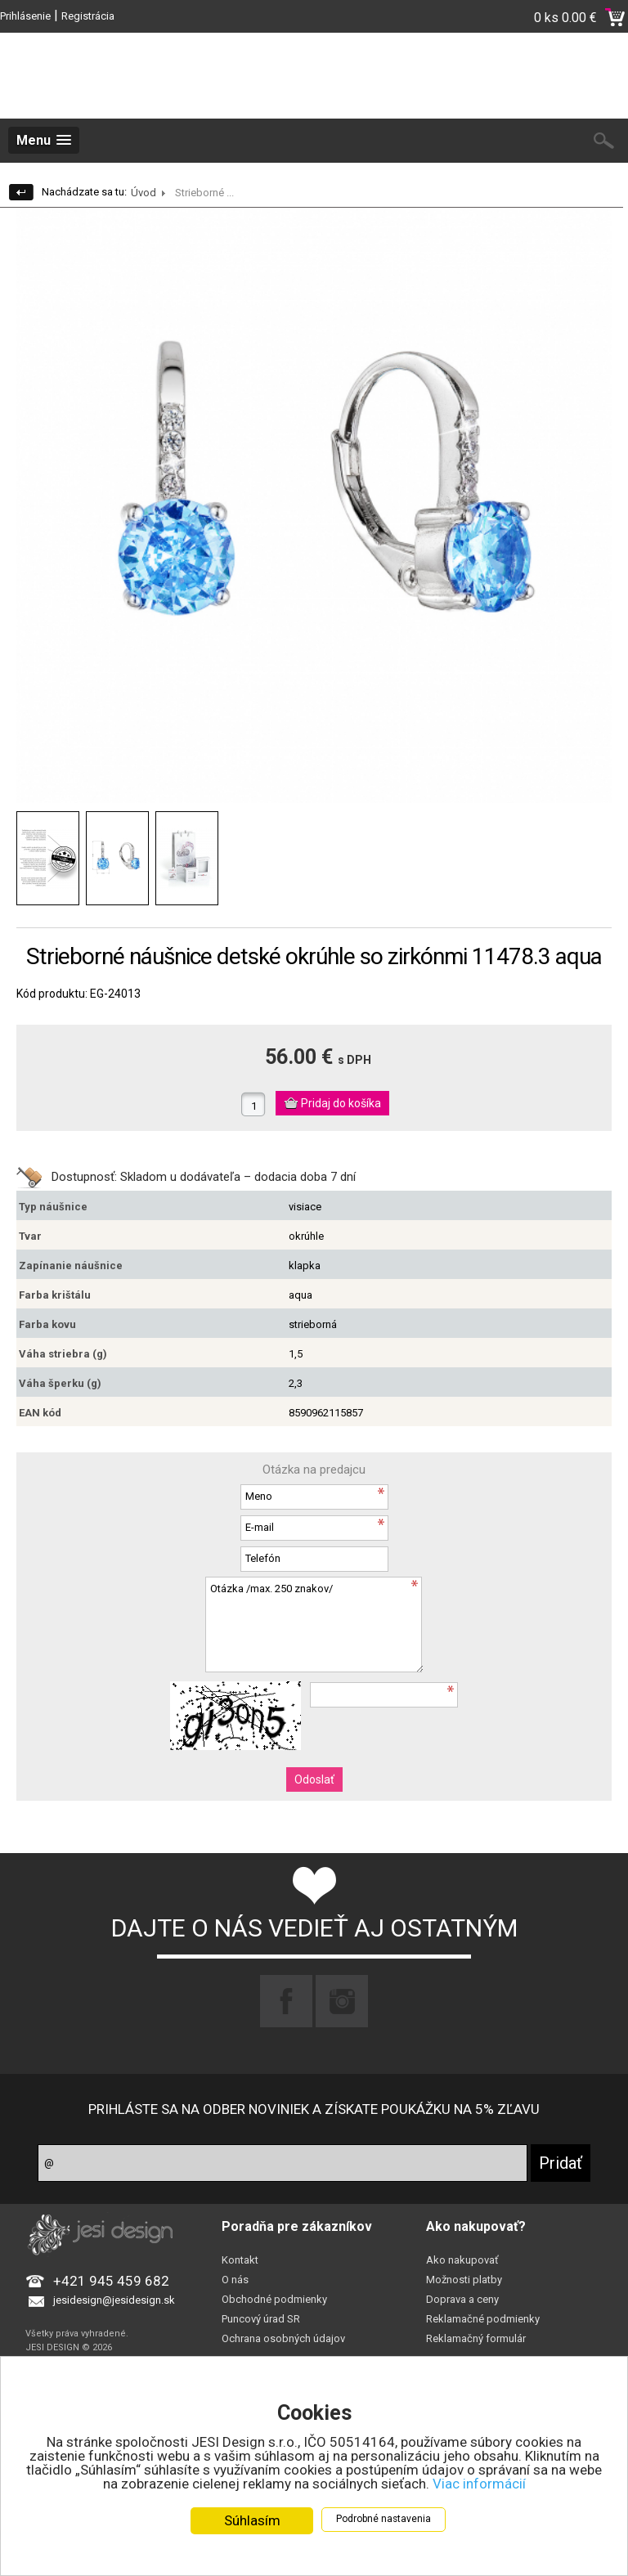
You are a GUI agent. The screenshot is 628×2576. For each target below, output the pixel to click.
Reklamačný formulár (476, 2338)
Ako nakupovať (462, 2260)
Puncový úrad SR (261, 2319)
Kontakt (240, 2260)
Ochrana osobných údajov (283, 2338)
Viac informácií (479, 2483)
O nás (235, 2279)
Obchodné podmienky (274, 2299)
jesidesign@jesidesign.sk (114, 2300)
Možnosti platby (464, 2279)
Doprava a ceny (462, 2299)
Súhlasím (252, 2520)
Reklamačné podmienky (483, 2319)
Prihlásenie (25, 16)
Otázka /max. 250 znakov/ (314, 1624)
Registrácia (87, 16)
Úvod (143, 192)
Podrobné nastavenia (383, 2518)
